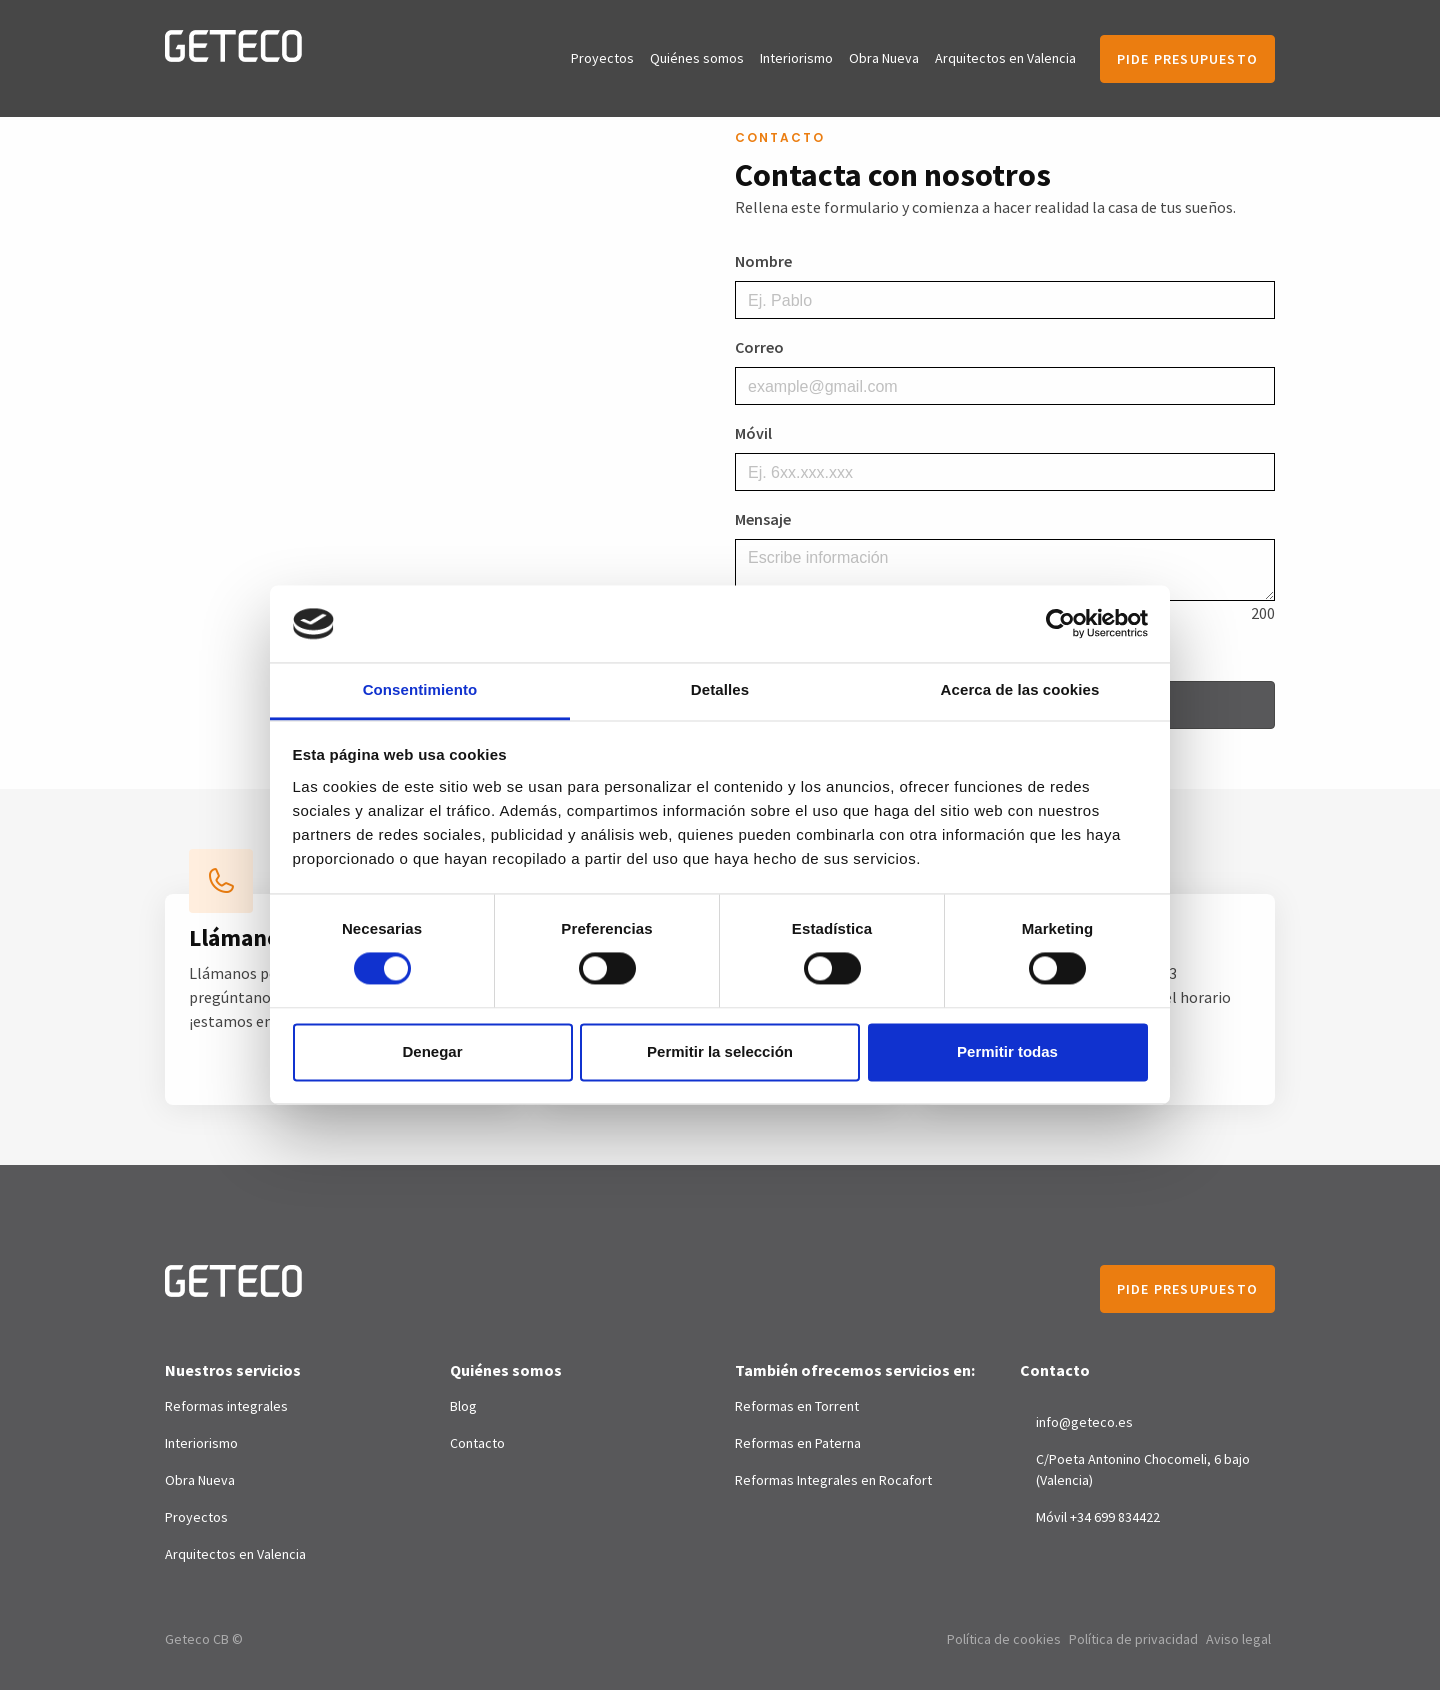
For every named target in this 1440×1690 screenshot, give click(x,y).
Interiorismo (796, 58)
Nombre (763, 261)
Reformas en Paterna (798, 1443)
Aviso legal (1238, 1639)
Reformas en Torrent (797, 1406)
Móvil (753, 433)
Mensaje (763, 519)
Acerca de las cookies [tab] (1020, 689)
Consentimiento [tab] (420, 689)
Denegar (432, 1051)
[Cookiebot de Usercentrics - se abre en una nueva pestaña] (1060, 624)
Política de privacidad (1133, 1639)
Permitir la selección (720, 1051)
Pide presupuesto (1187, 59)
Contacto (477, 1443)
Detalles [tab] (720, 689)
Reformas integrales (226, 1406)
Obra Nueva (884, 58)
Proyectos (602, 58)
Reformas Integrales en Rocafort (833, 1480)
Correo (759, 347)
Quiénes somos (697, 58)
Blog (463, 1406)
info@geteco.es (1084, 1422)
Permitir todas (1007, 1051)
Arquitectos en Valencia (1005, 58)
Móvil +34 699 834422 (1098, 1517)
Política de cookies (1004, 1639)
